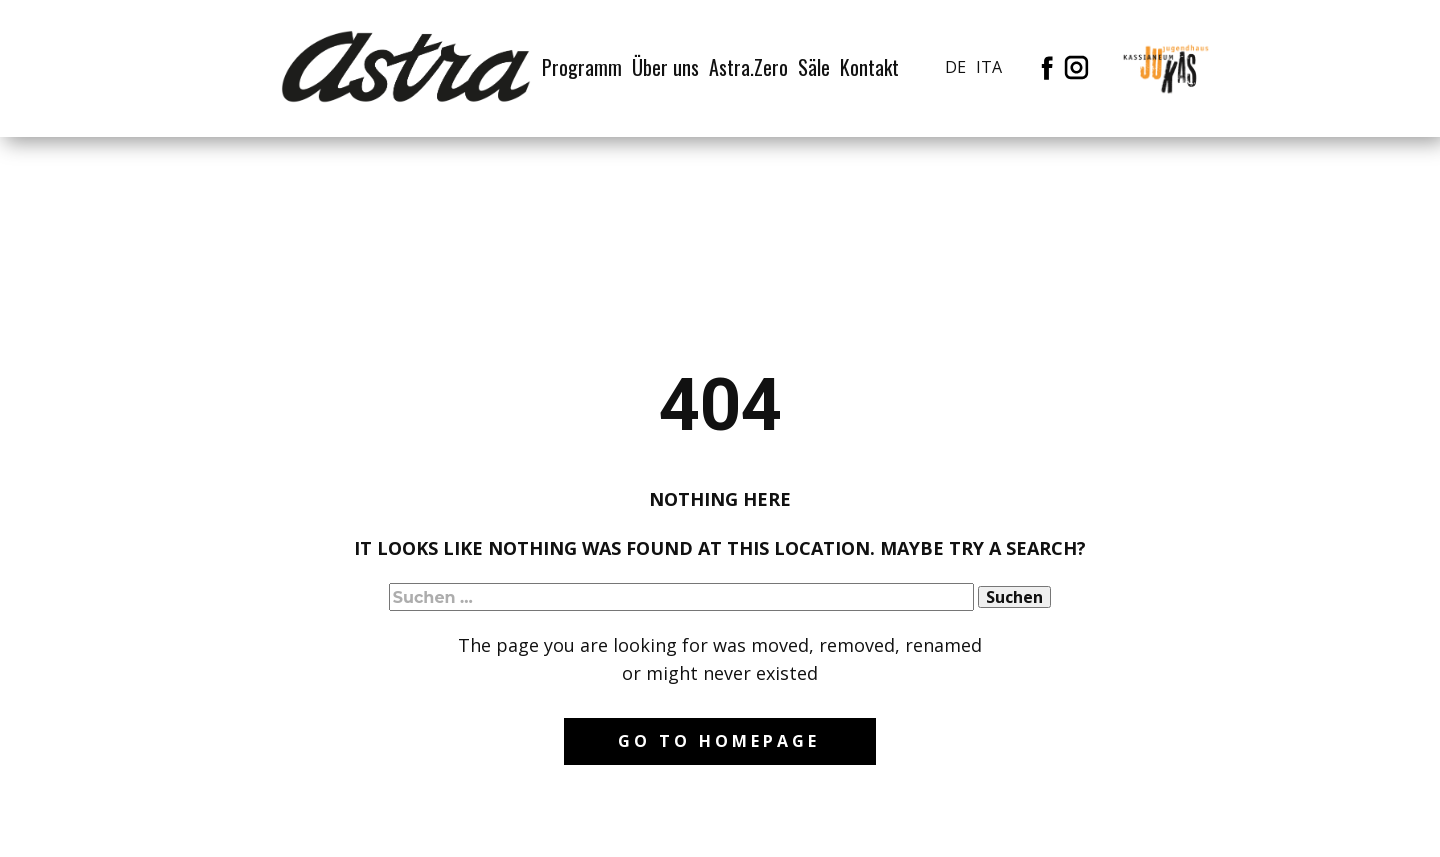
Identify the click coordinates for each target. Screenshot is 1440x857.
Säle (814, 67)
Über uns (665, 67)
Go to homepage (719, 741)
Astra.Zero (748, 67)
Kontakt (869, 67)
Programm (582, 67)
